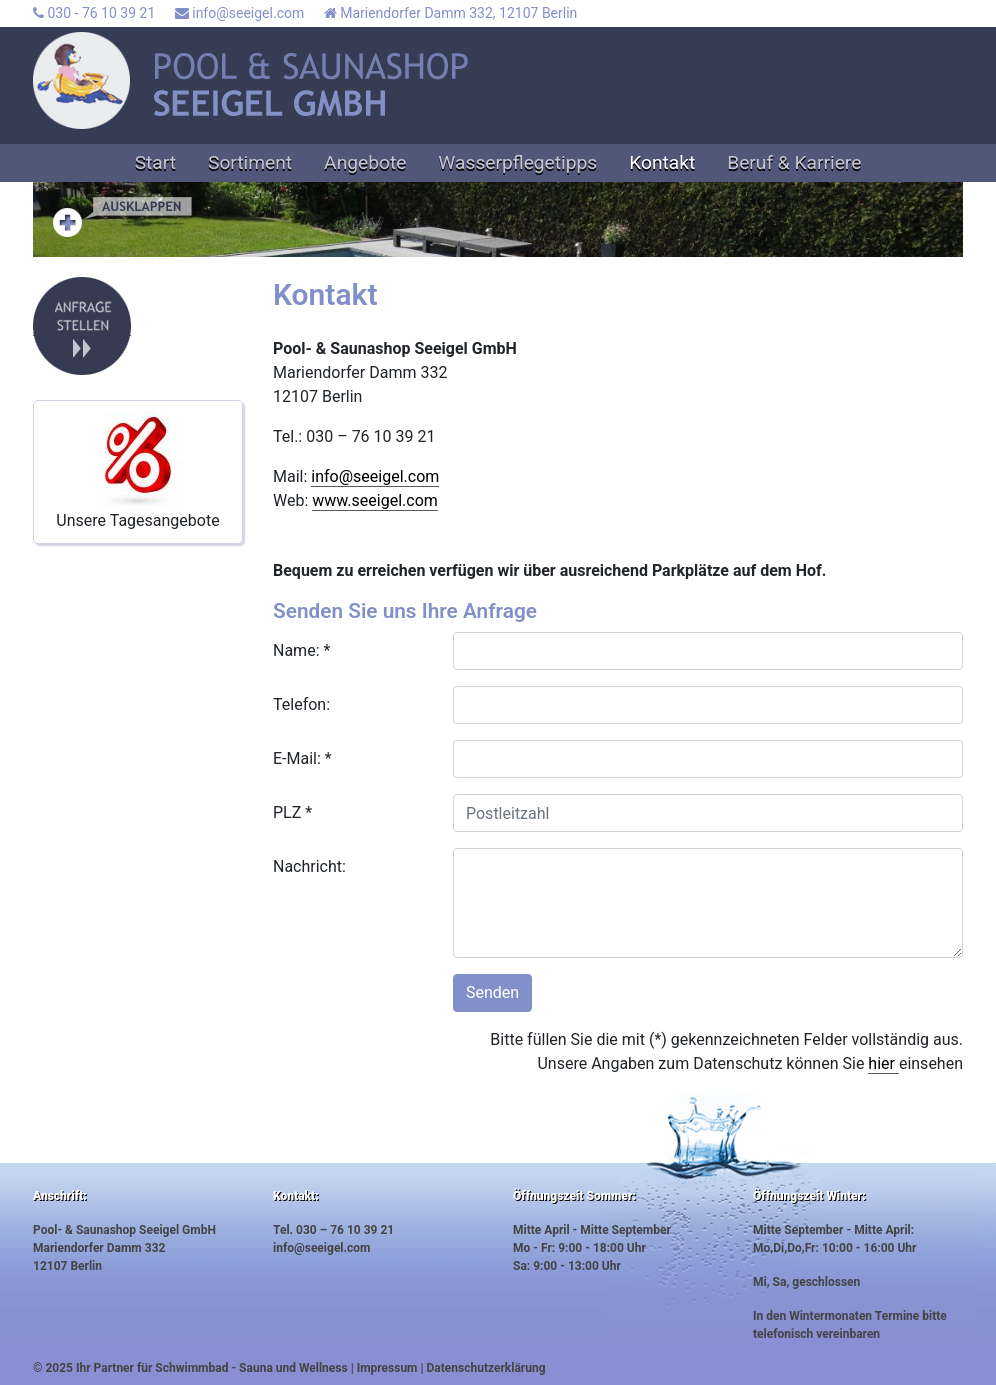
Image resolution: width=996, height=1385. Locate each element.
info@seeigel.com (239, 13)
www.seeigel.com (375, 500)
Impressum (387, 1368)
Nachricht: (309, 866)
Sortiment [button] (250, 162)
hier (883, 1063)
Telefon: (301, 704)
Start (155, 162)
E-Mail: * (302, 758)
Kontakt (662, 162)
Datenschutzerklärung (486, 1368)
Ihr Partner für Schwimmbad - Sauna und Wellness (212, 1368)
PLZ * (292, 812)
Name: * (301, 650)
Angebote (365, 162)
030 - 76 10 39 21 (94, 13)
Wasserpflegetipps (517, 162)
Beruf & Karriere (794, 162)
